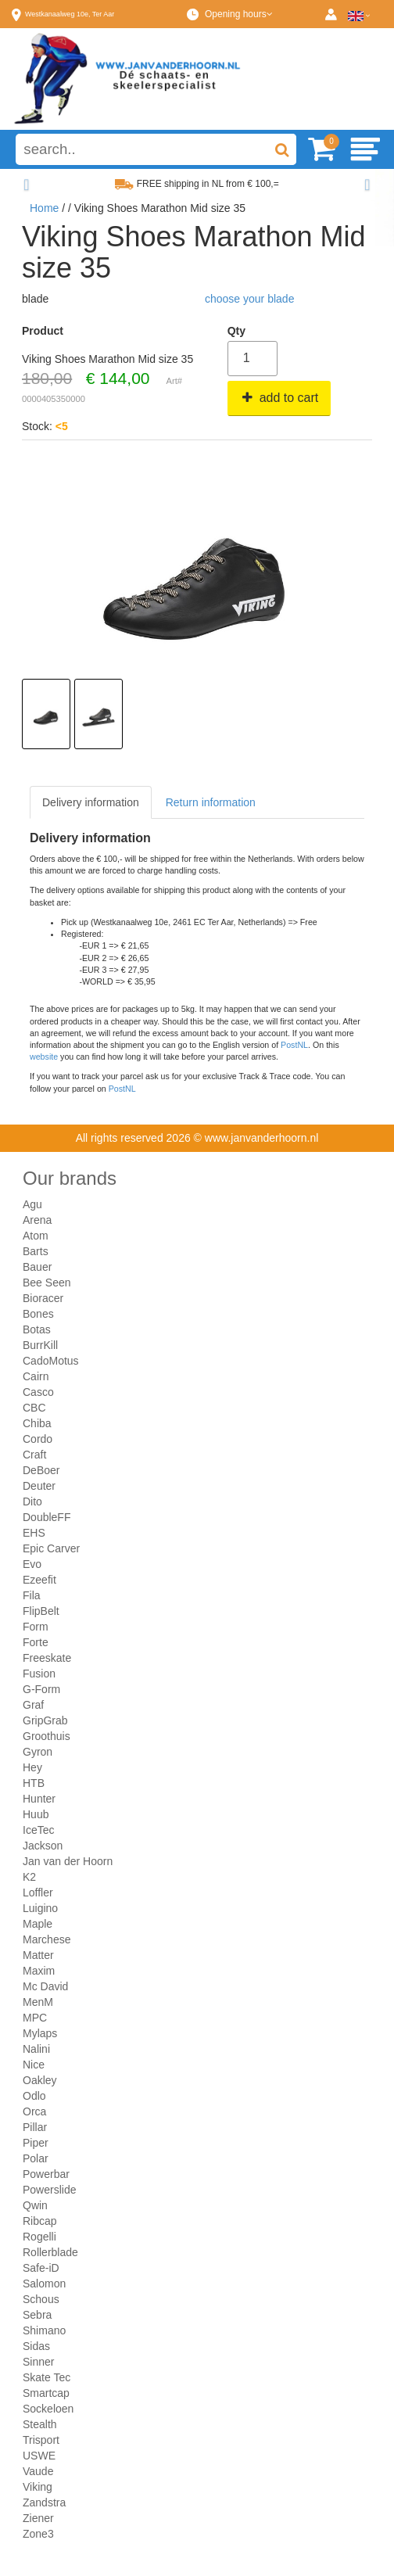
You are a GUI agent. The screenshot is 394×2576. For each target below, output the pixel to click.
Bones (38, 1314)
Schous (41, 2299)
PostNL (294, 1044)
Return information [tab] (211, 802)
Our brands (69, 1178)
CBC (34, 1407)
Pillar (35, 2127)
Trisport (41, 2440)
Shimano (44, 2330)
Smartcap (46, 2393)
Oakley (40, 2080)
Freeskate (47, 1658)
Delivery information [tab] (90, 802)
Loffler (38, 1892)
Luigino (40, 1908)
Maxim (39, 1970)
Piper (35, 2143)
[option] (46, 714)
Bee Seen (47, 1282)
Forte (35, 1642)
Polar (35, 2158)
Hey (32, 1767)
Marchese (46, 1939)
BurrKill (40, 1345)
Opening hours (239, 14)
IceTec (38, 1830)
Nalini (36, 2049)
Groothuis (46, 1736)
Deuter (39, 1486)
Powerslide (49, 2189)
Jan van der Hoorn (68, 1861)
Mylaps (40, 2033)
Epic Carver (51, 1548)
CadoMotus (51, 1360)
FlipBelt (41, 1611)
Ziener (38, 2518)
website (44, 1056)
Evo (32, 1564)
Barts (35, 1251)
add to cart (279, 397)
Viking (37, 2487)
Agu (32, 1204)
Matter (38, 1955)
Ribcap (40, 2221)
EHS (34, 1533)
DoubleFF (46, 1517)
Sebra (37, 2315)
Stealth (40, 2424)
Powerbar (46, 2174)
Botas (37, 1329)
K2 (29, 1877)
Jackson (43, 1845)
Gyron (37, 1751)
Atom (35, 1235)
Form (35, 1626)
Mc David (45, 1986)
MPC (35, 2017)
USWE (39, 2455)
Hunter (39, 1798)
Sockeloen (48, 2408)
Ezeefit (39, 1579)
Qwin (35, 2205)
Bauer (37, 1267)
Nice (34, 2064)
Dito (32, 1501)
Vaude (38, 2471)
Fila (32, 1595)
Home (44, 208)
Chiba (37, 1423)
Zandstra (44, 2502)
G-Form (41, 1689)
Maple (37, 1924)
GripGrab (45, 1720)
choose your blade (249, 298)
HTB (34, 1783)
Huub (35, 1814)
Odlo (34, 2096)
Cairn (35, 1376)
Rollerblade (50, 2252)
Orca (34, 2111)
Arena (37, 1220)
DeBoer (41, 1470)
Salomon (44, 2283)
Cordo (37, 1439)
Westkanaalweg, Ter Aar (69, 14)
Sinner (38, 2361)
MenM (38, 2002)
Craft (34, 1454)
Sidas (36, 2346)
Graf (33, 1705)
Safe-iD (41, 2268)
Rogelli (39, 2236)
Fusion (39, 1673)
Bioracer (43, 1298)
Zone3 (38, 2534)
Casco (38, 1392)
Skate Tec (46, 2377)
